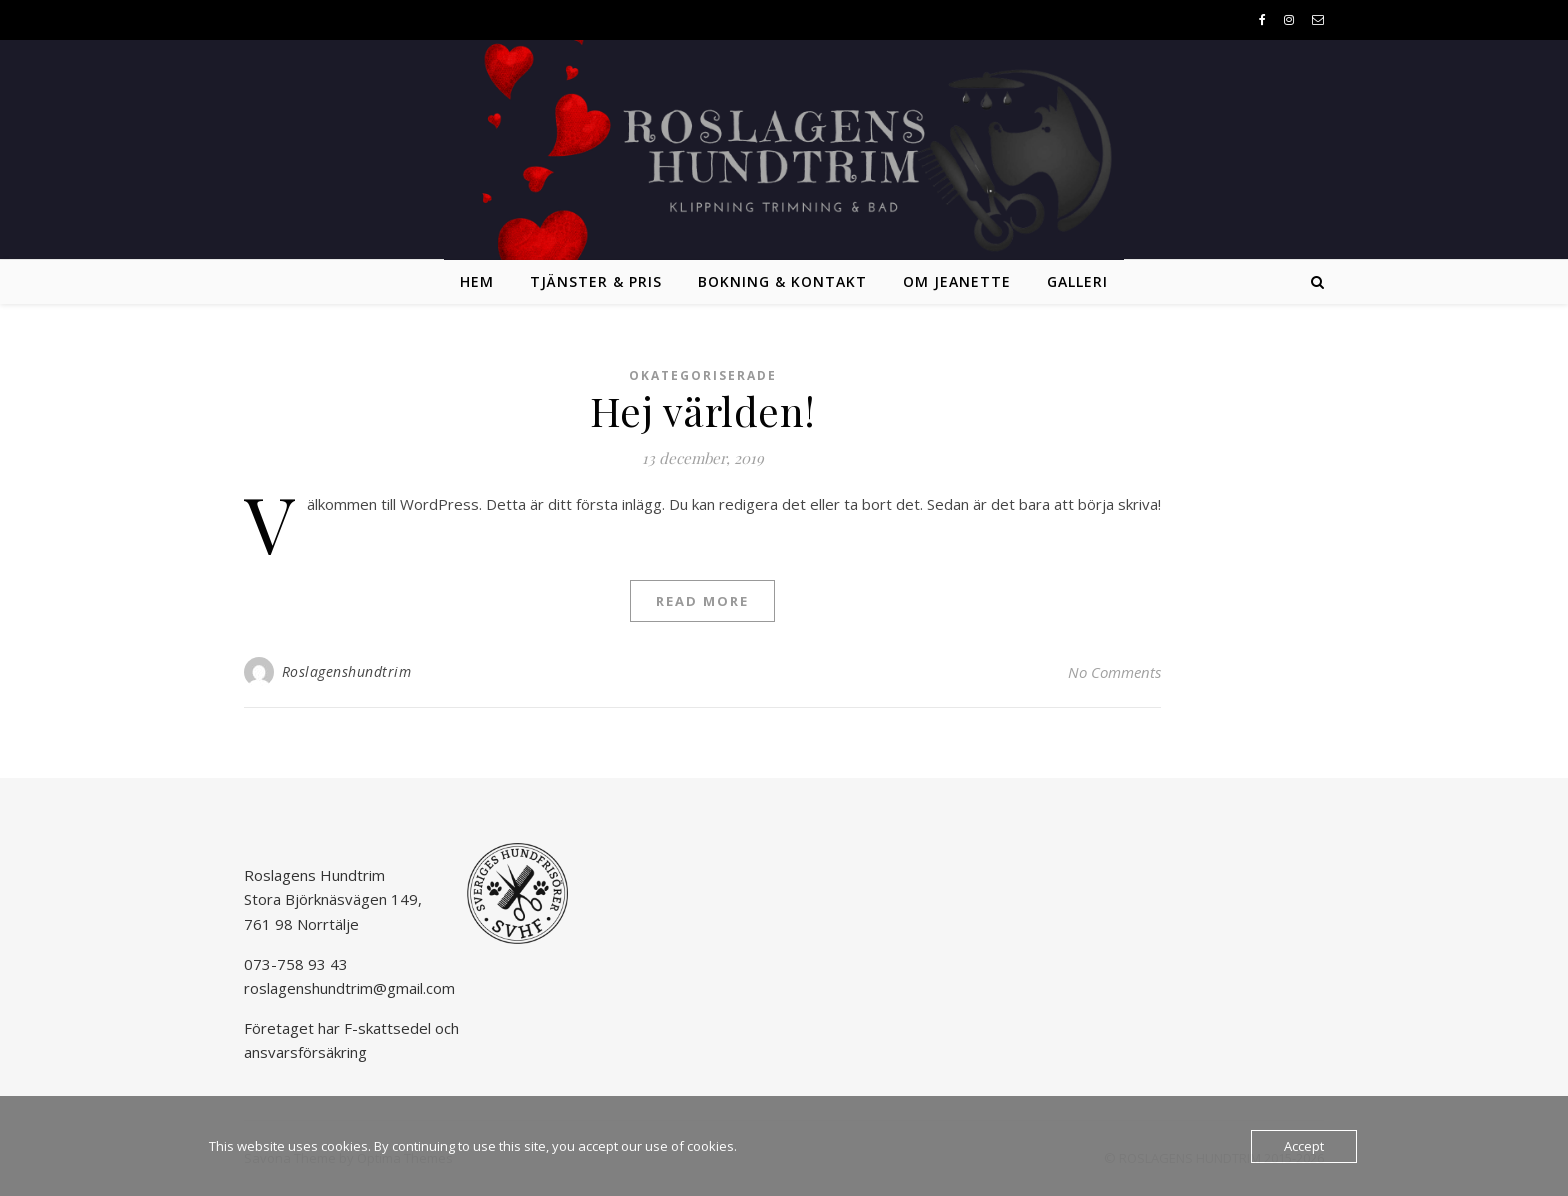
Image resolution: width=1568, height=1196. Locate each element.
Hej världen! (703, 410)
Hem (477, 281)
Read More (702, 601)
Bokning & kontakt (782, 281)
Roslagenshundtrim (347, 671)
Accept (1304, 1146)
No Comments (1114, 672)
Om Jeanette (957, 281)
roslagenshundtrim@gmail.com (349, 988)
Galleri (1077, 281)
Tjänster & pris (596, 281)
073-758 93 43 (296, 964)
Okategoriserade (703, 375)
